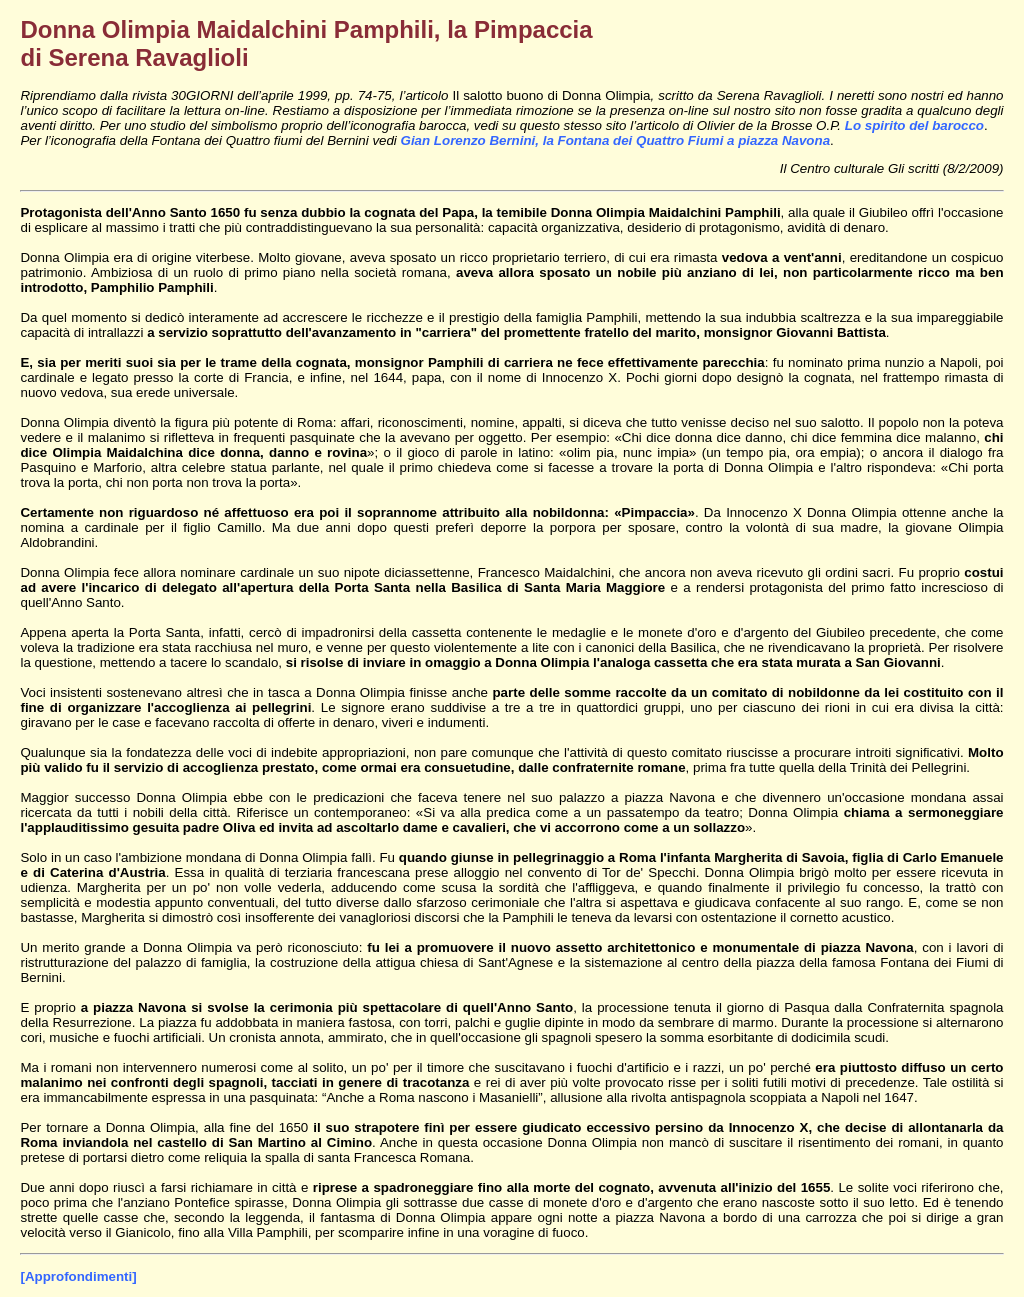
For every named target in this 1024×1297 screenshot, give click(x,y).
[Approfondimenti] (78, 1276)
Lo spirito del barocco (914, 125)
